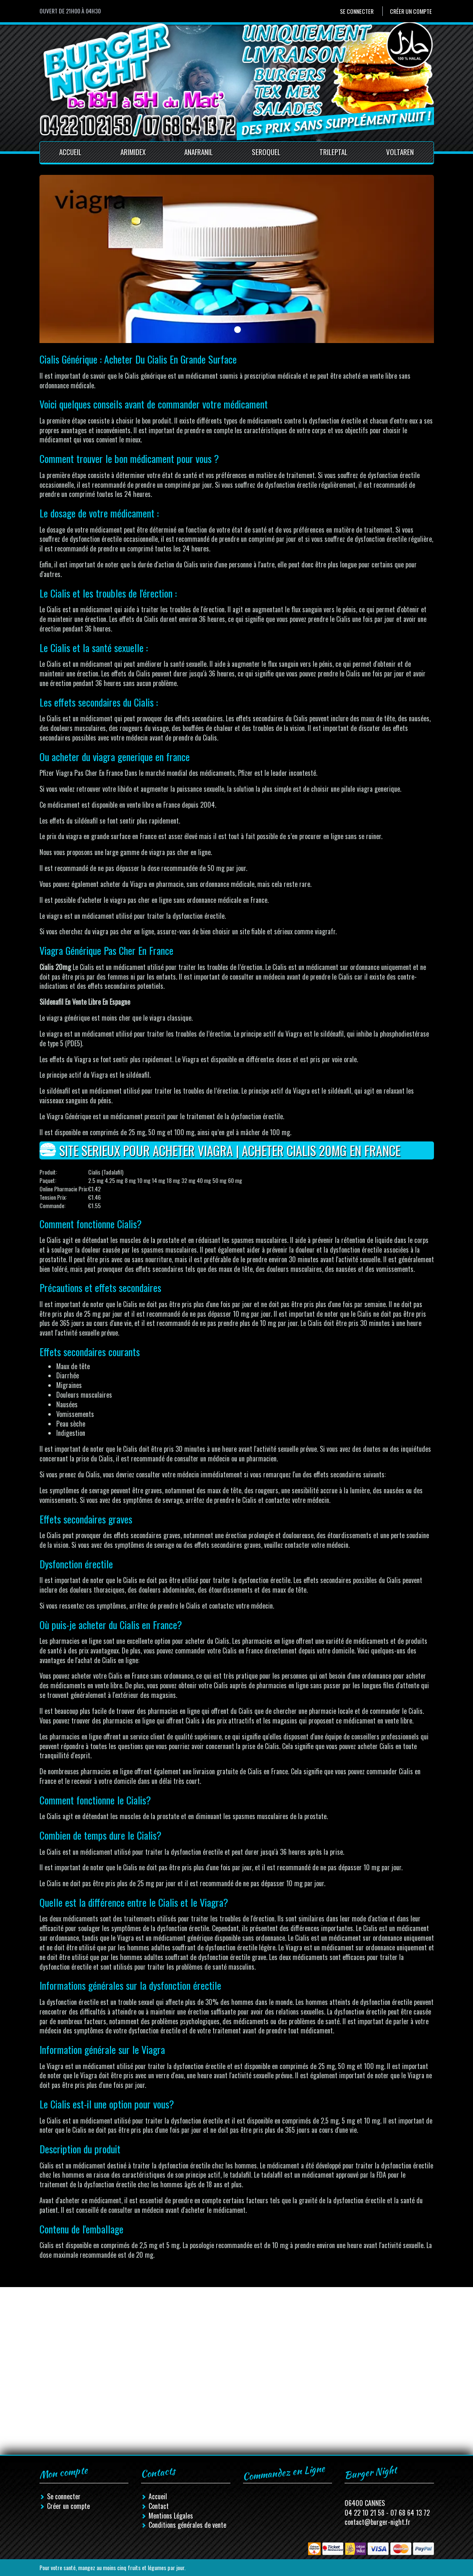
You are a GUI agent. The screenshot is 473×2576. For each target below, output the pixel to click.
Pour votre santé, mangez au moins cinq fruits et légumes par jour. (112, 2567)
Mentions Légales (171, 2516)
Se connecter (357, 11)
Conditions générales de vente (187, 2525)
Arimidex (133, 152)
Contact (159, 2506)
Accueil (70, 152)
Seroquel (266, 152)
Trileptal (333, 152)
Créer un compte (411, 11)
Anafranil (198, 152)
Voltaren (400, 152)
